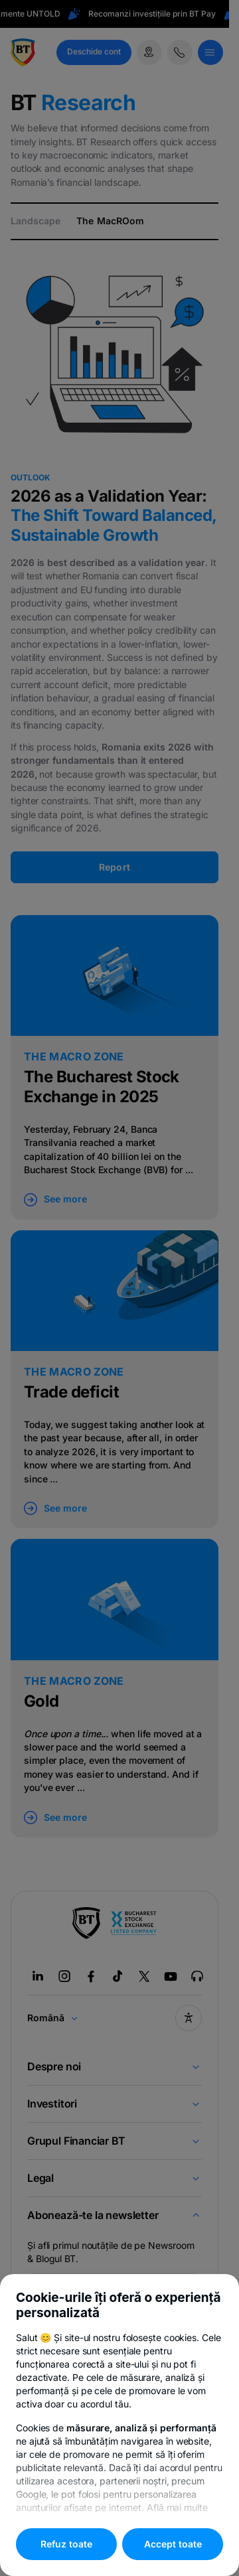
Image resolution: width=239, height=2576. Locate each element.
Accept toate (173, 2543)
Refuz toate (66, 2543)
